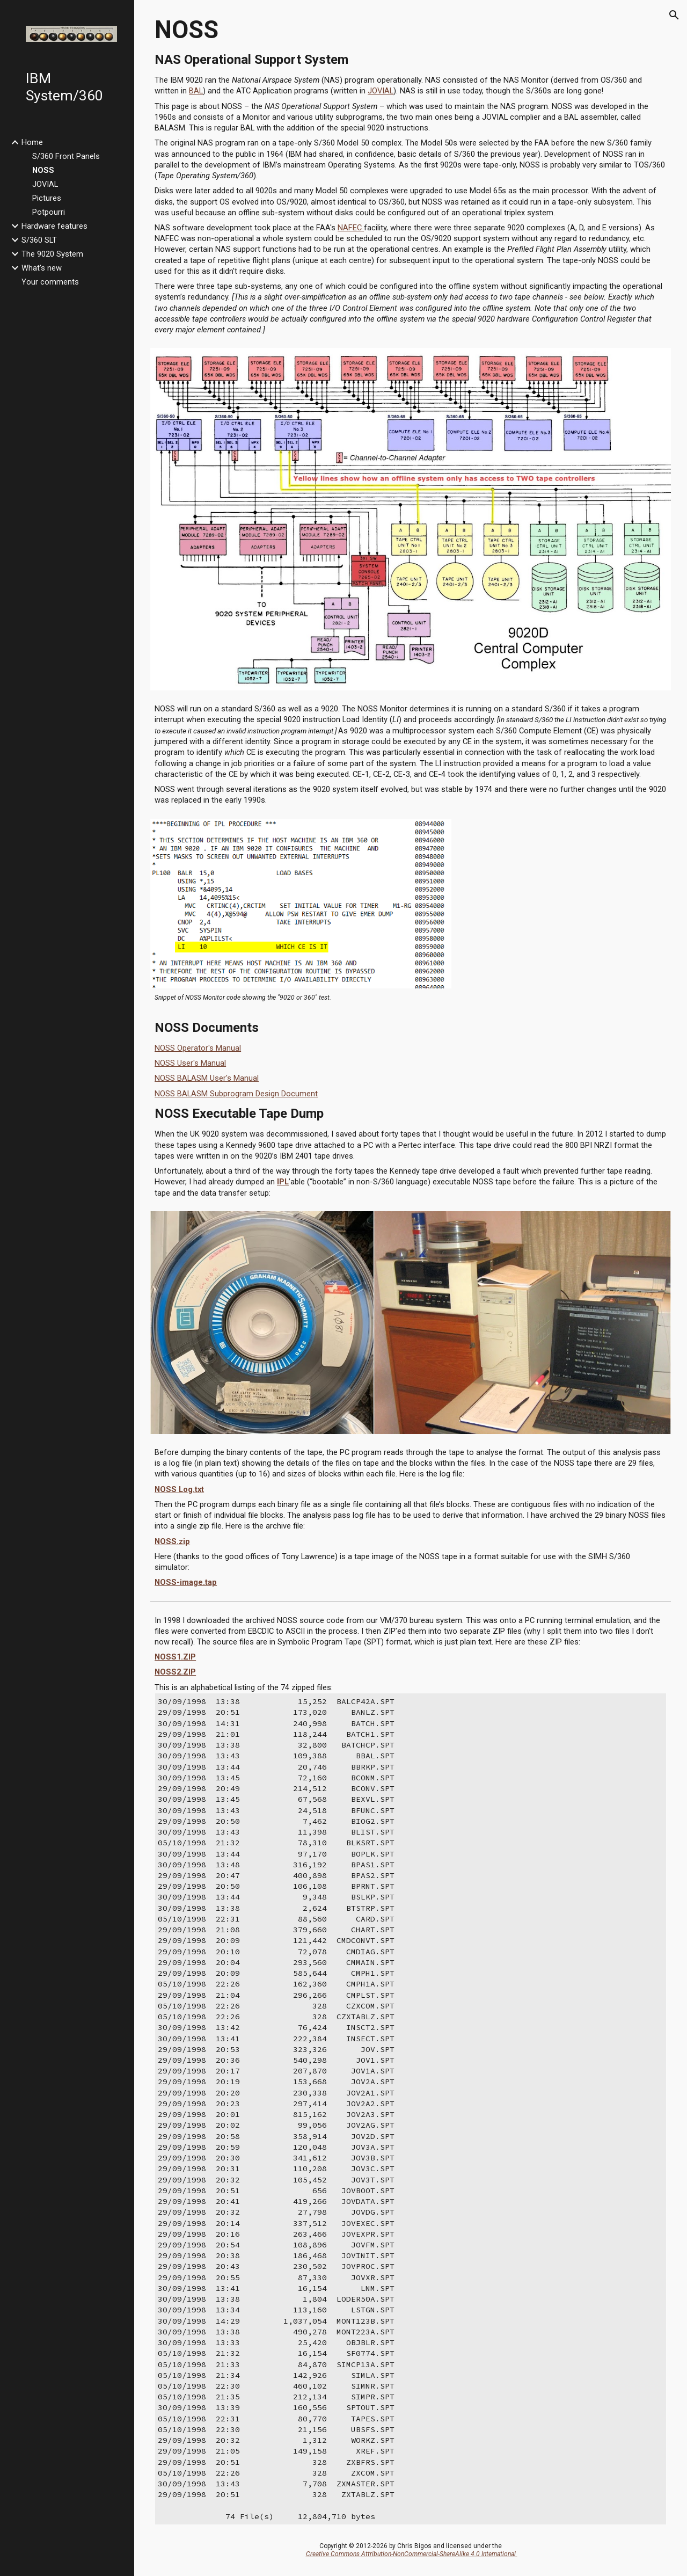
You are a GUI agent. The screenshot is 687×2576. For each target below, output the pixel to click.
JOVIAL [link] (45, 184)
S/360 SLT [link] (39, 240)
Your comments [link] (50, 282)
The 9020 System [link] (52, 254)
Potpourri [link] (48, 212)
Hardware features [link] (54, 226)
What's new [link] (41, 268)
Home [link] (32, 142)
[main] (410, 171)
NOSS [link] (43, 170)
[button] (674, 15)
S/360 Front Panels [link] (66, 156)
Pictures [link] (46, 198)
